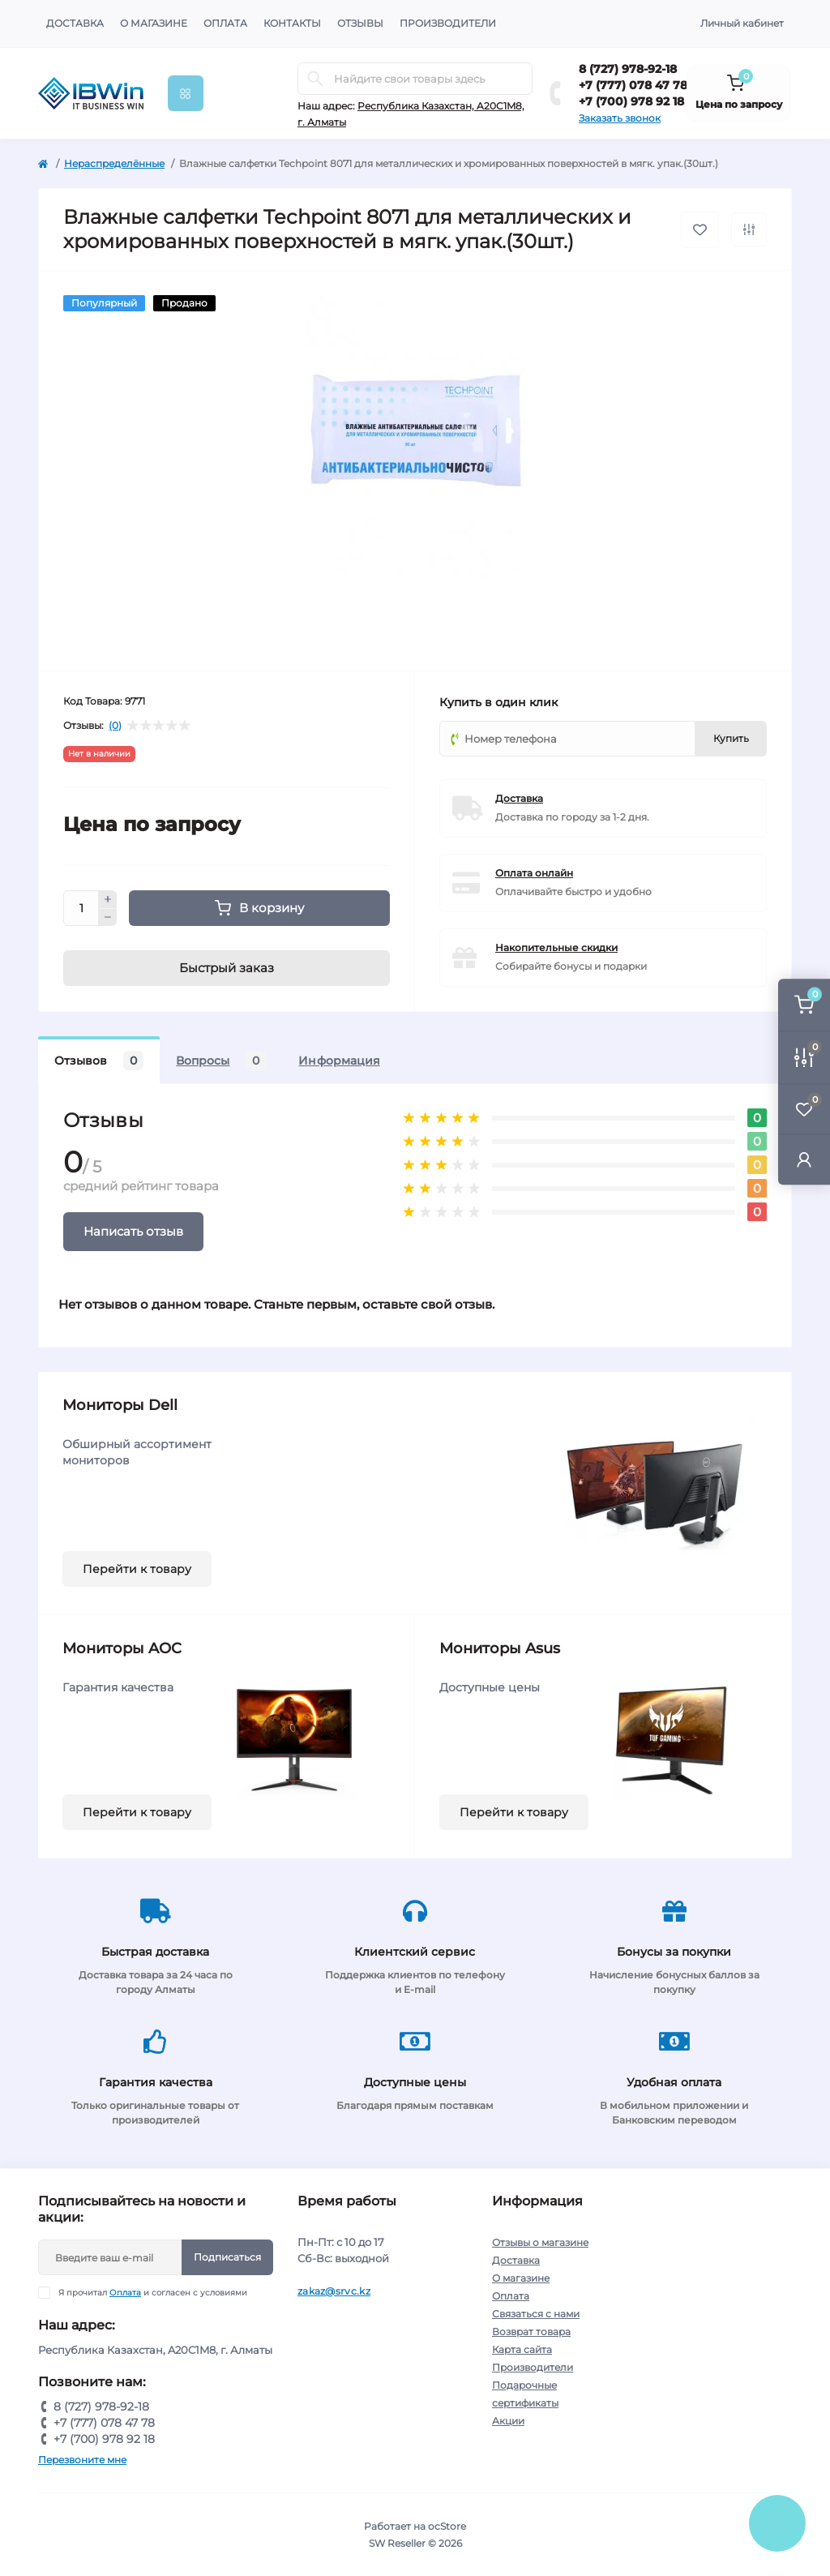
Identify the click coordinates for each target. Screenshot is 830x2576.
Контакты (292, 23)
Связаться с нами (536, 2314)
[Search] (315, 78)
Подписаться (227, 2257)
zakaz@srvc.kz (333, 2291)
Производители (448, 23)
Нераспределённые (114, 163)
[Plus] (108, 899)
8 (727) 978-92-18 (628, 69)
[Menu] (185, 93)
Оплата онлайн (534, 873)
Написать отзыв (133, 1231)
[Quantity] (81, 908)
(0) (115, 725)
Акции (508, 2421)
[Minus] (108, 918)
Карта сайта (522, 2349)
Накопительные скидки (556, 947)
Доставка (75, 23)
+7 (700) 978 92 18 (631, 101)
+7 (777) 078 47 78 (633, 85)
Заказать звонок (620, 118)
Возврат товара (531, 2331)
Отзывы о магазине (540, 2242)
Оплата (225, 23)
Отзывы (360, 23)
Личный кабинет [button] (742, 23)
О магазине (153, 23)
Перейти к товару (137, 1569)
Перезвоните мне (82, 2460)
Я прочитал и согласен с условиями (152, 2293)
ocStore (447, 2526)
